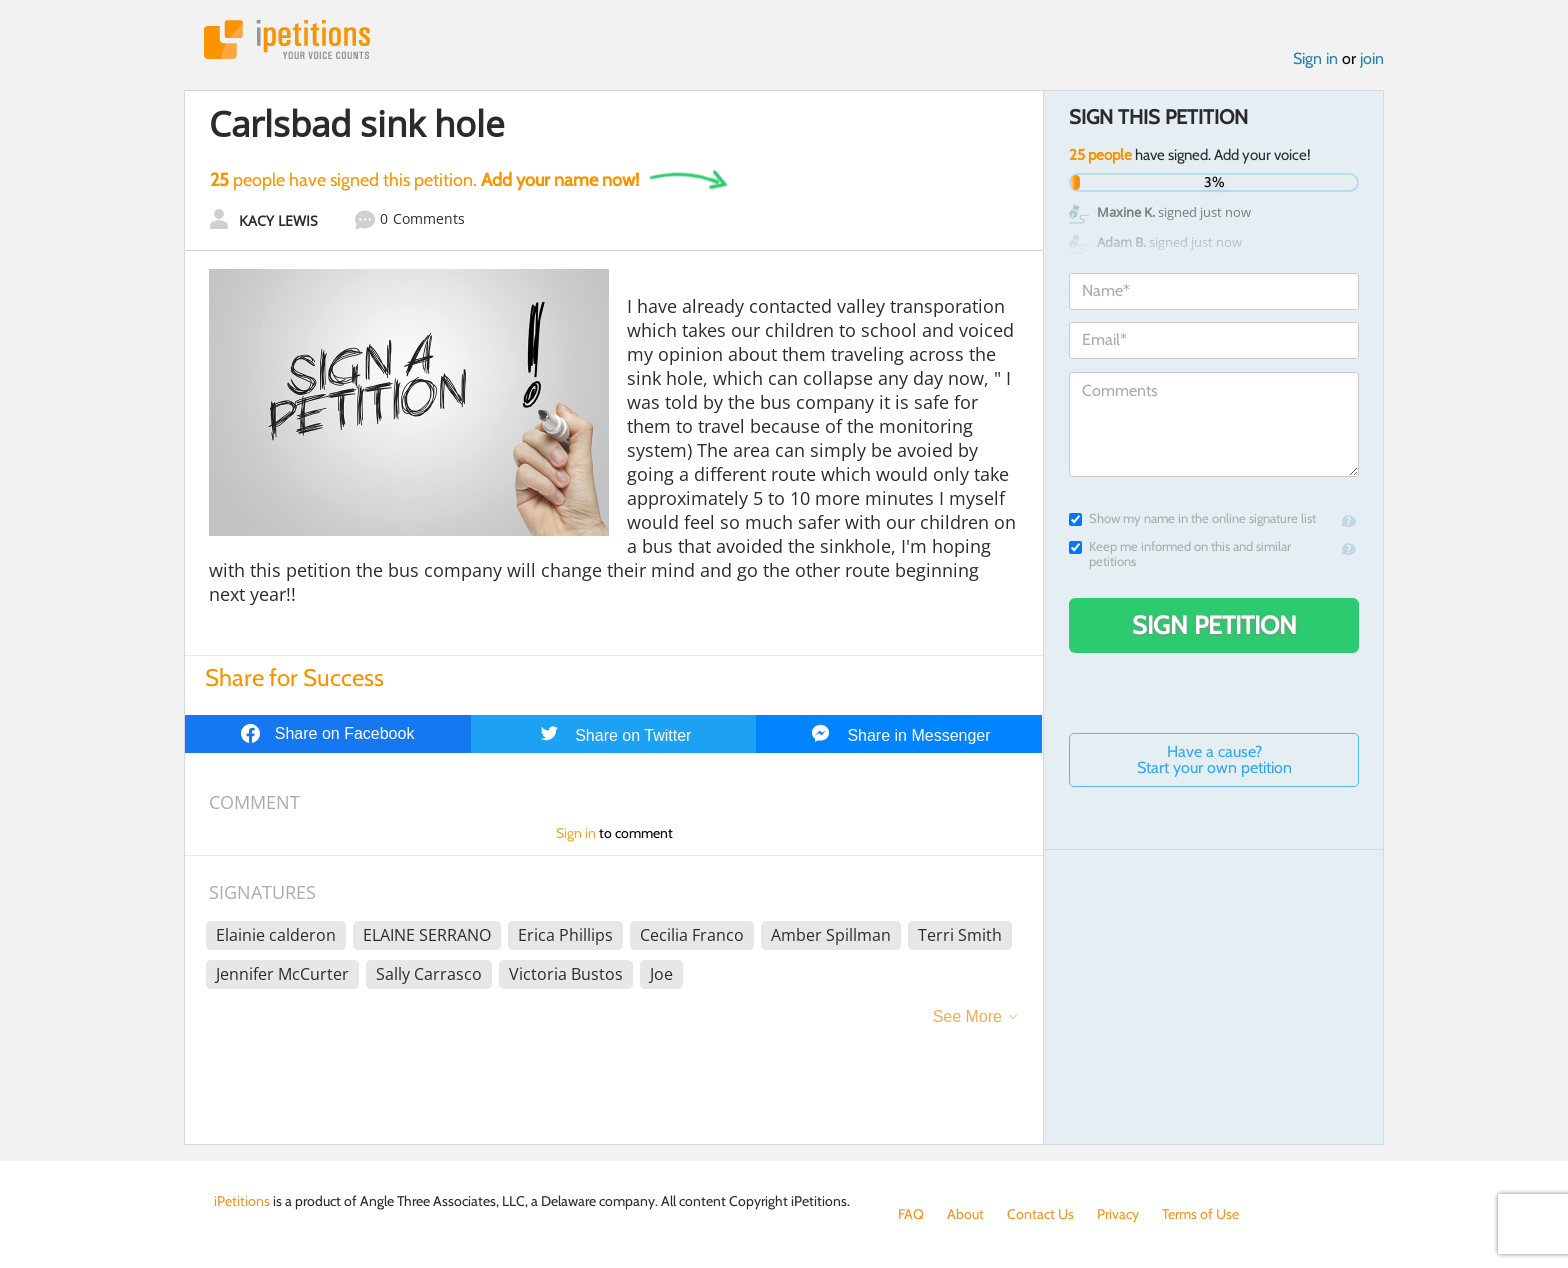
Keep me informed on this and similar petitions (1180, 554)
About (965, 1214)
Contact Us (1040, 1214)
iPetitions (287, 39)
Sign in (1315, 58)
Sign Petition (1214, 625)
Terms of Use (1200, 1214)
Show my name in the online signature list (1192, 518)
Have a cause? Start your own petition (1214, 759)
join (1372, 58)
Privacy (1118, 1214)
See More (967, 1016)
